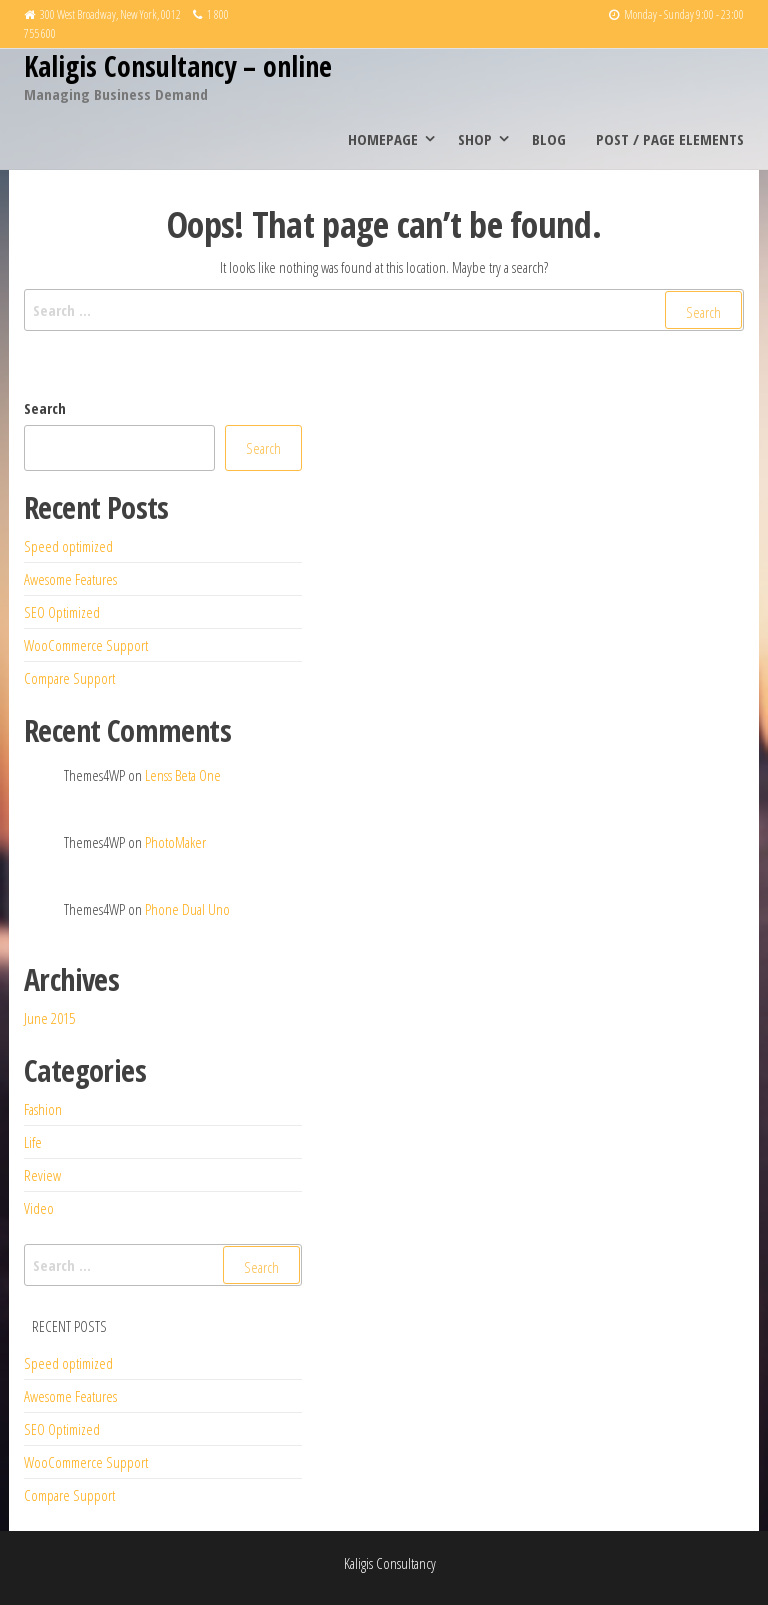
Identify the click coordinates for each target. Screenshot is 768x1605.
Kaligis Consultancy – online (178, 66)
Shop (475, 139)
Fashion (43, 1109)
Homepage (383, 139)
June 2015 (49, 1018)
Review (42, 1175)
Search (45, 408)
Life (33, 1142)
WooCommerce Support (86, 645)
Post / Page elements (670, 139)
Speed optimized (68, 546)
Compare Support (69, 678)
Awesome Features (70, 579)
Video (39, 1208)
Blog (549, 139)
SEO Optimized (62, 612)
